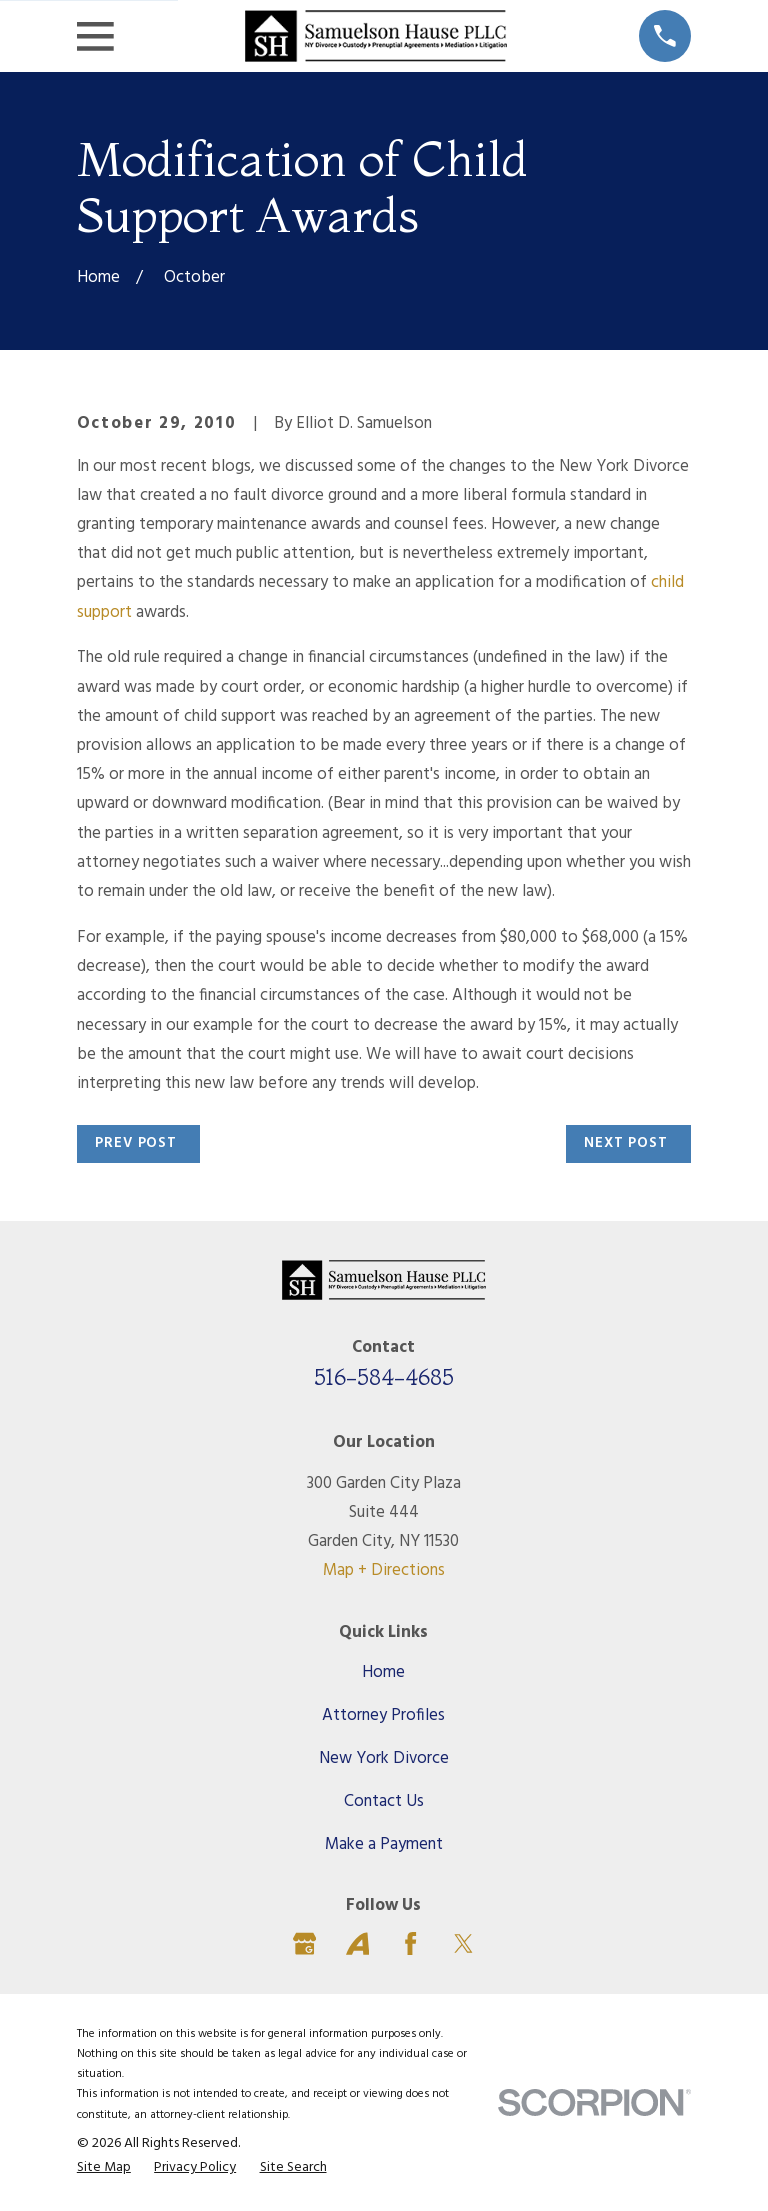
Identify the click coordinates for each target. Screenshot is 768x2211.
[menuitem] (104, 2168)
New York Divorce (384, 1758)
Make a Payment (384, 1844)
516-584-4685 (384, 1377)
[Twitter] (463, 1943)
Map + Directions (384, 1570)
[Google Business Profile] (304, 1943)
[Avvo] (357, 1943)
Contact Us (384, 1801)
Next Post (626, 1143)
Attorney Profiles (383, 1715)
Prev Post (136, 1143)
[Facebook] (410, 1943)
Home (383, 1672)
